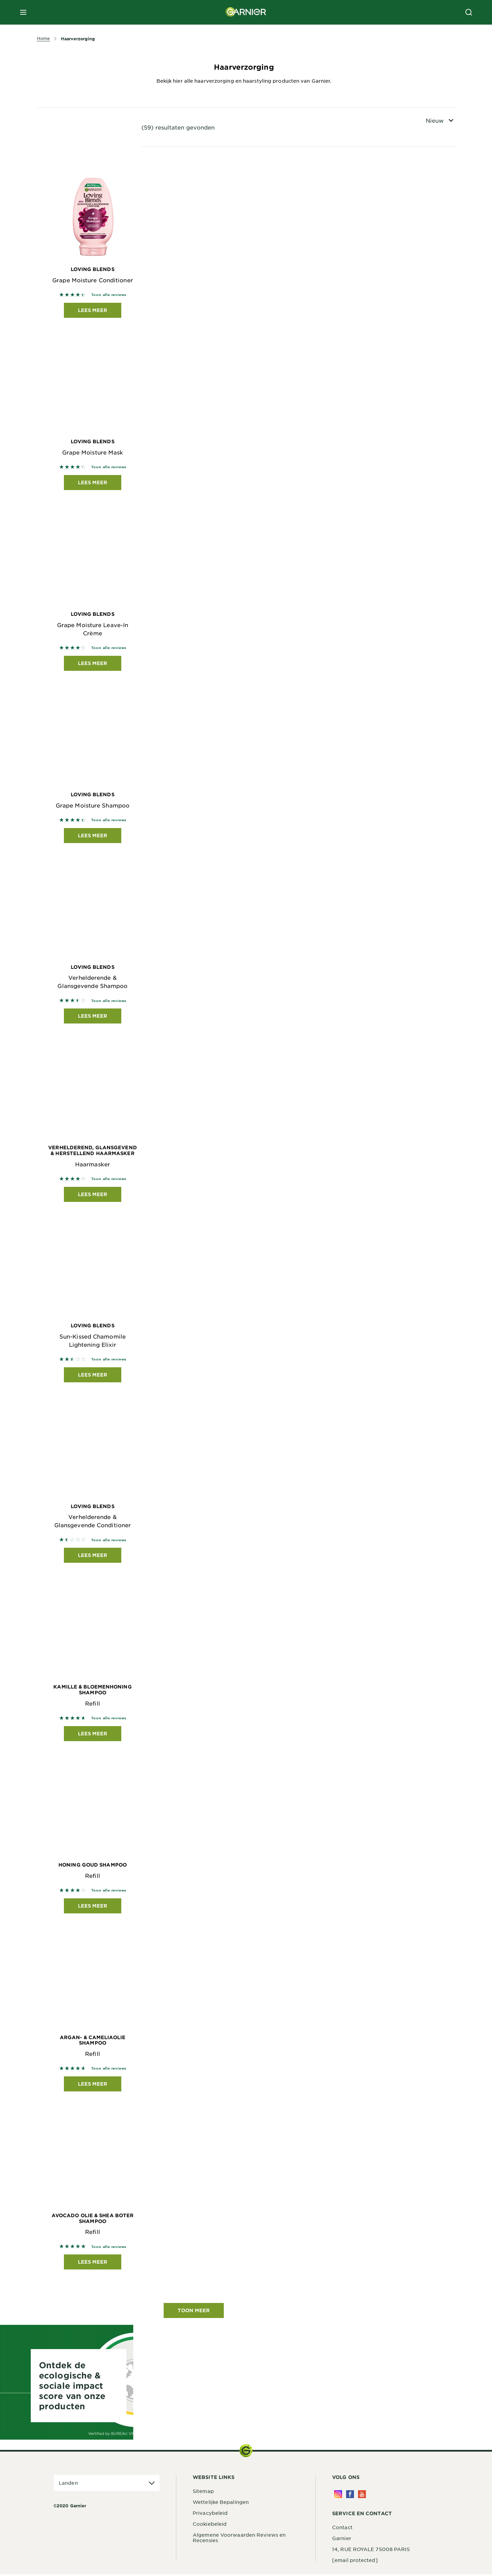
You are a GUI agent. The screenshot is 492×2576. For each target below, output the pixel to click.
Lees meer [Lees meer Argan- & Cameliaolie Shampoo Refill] (92, 2085)
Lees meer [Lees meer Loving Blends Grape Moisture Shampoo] (92, 836)
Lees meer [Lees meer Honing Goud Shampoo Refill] (92, 1907)
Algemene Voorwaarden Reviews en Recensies (239, 2539)
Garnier (341, 2540)
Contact (342, 2529)
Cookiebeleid (210, 2525)
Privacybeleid (210, 2514)
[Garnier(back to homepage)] (246, 12)
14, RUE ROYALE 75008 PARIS (371, 2551)
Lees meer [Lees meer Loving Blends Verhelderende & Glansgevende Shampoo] (92, 1016)
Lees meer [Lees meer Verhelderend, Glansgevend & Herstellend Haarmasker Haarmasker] (92, 1195)
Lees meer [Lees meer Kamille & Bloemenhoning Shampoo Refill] (92, 1734)
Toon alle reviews (109, 294)
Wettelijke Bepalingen (221, 2503)
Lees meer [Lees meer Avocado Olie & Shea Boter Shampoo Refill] (92, 2263)
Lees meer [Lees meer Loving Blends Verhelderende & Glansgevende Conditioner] (92, 1556)
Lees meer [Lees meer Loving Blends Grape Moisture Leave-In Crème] (92, 663)
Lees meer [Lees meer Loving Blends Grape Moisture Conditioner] (92, 310)
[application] (106, 2484)
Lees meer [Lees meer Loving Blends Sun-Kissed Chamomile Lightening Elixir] (92, 1376)
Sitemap (203, 2493)
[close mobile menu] (23, 12)
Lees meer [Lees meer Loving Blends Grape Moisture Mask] (92, 483)
